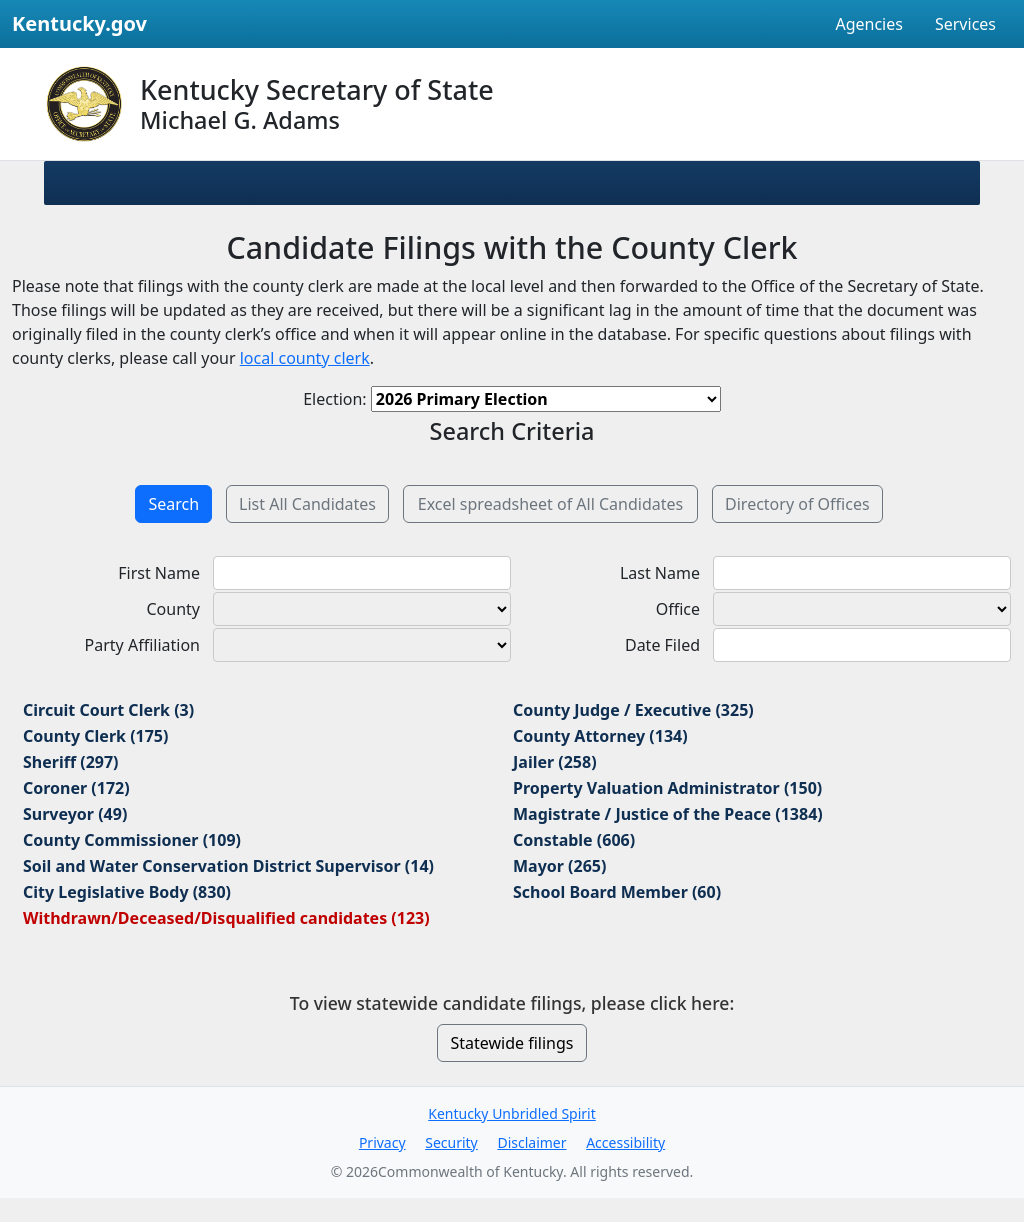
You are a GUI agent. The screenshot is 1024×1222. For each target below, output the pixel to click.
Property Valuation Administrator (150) (667, 788)
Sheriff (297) (71, 762)
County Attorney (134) (600, 736)
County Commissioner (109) (132, 840)
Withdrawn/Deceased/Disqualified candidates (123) (226, 918)
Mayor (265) (559, 866)
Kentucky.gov (79, 23)
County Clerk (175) (95, 736)
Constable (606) (574, 840)
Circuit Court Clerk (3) (108, 710)
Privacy (382, 1142)
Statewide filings (511, 1043)
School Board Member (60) (617, 892)
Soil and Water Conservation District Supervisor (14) (228, 866)
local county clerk (305, 358)
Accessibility (625, 1142)
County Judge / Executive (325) (633, 710)
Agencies (868, 24)
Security (451, 1142)
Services (965, 24)
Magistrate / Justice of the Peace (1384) (668, 814)
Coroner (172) (76, 788)
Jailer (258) (555, 762)
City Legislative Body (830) (127, 892)
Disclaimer (531, 1142)
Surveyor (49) (75, 814)
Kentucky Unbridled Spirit (512, 1113)
